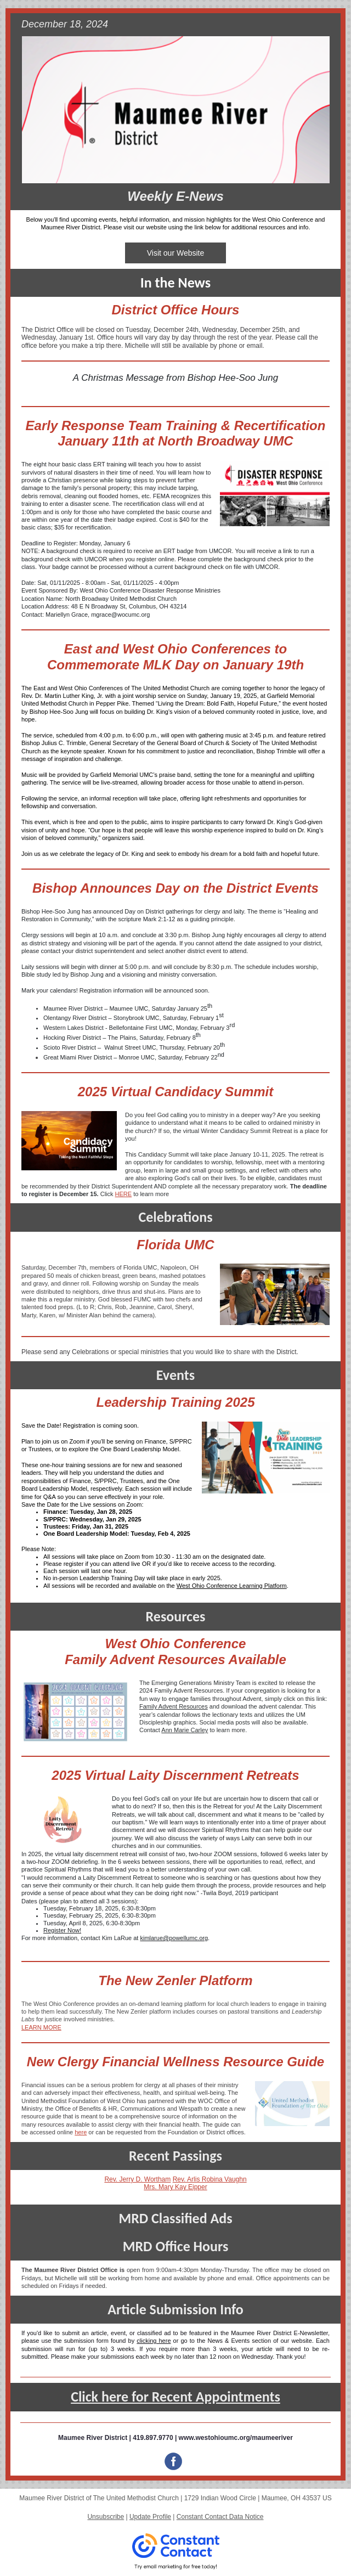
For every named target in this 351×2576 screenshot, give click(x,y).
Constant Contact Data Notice (220, 2517)
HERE (123, 1194)
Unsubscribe (105, 2517)
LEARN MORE (41, 2027)
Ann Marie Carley (184, 1730)
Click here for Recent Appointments (175, 2396)
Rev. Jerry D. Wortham (137, 2179)
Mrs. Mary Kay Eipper (175, 2187)
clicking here (154, 2340)
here (81, 2132)
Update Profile (150, 2517)
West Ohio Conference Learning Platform (232, 1585)
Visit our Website (176, 253)
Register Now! (62, 1930)
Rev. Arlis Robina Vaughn (210, 2179)
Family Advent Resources (173, 1706)
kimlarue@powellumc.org (174, 1938)
